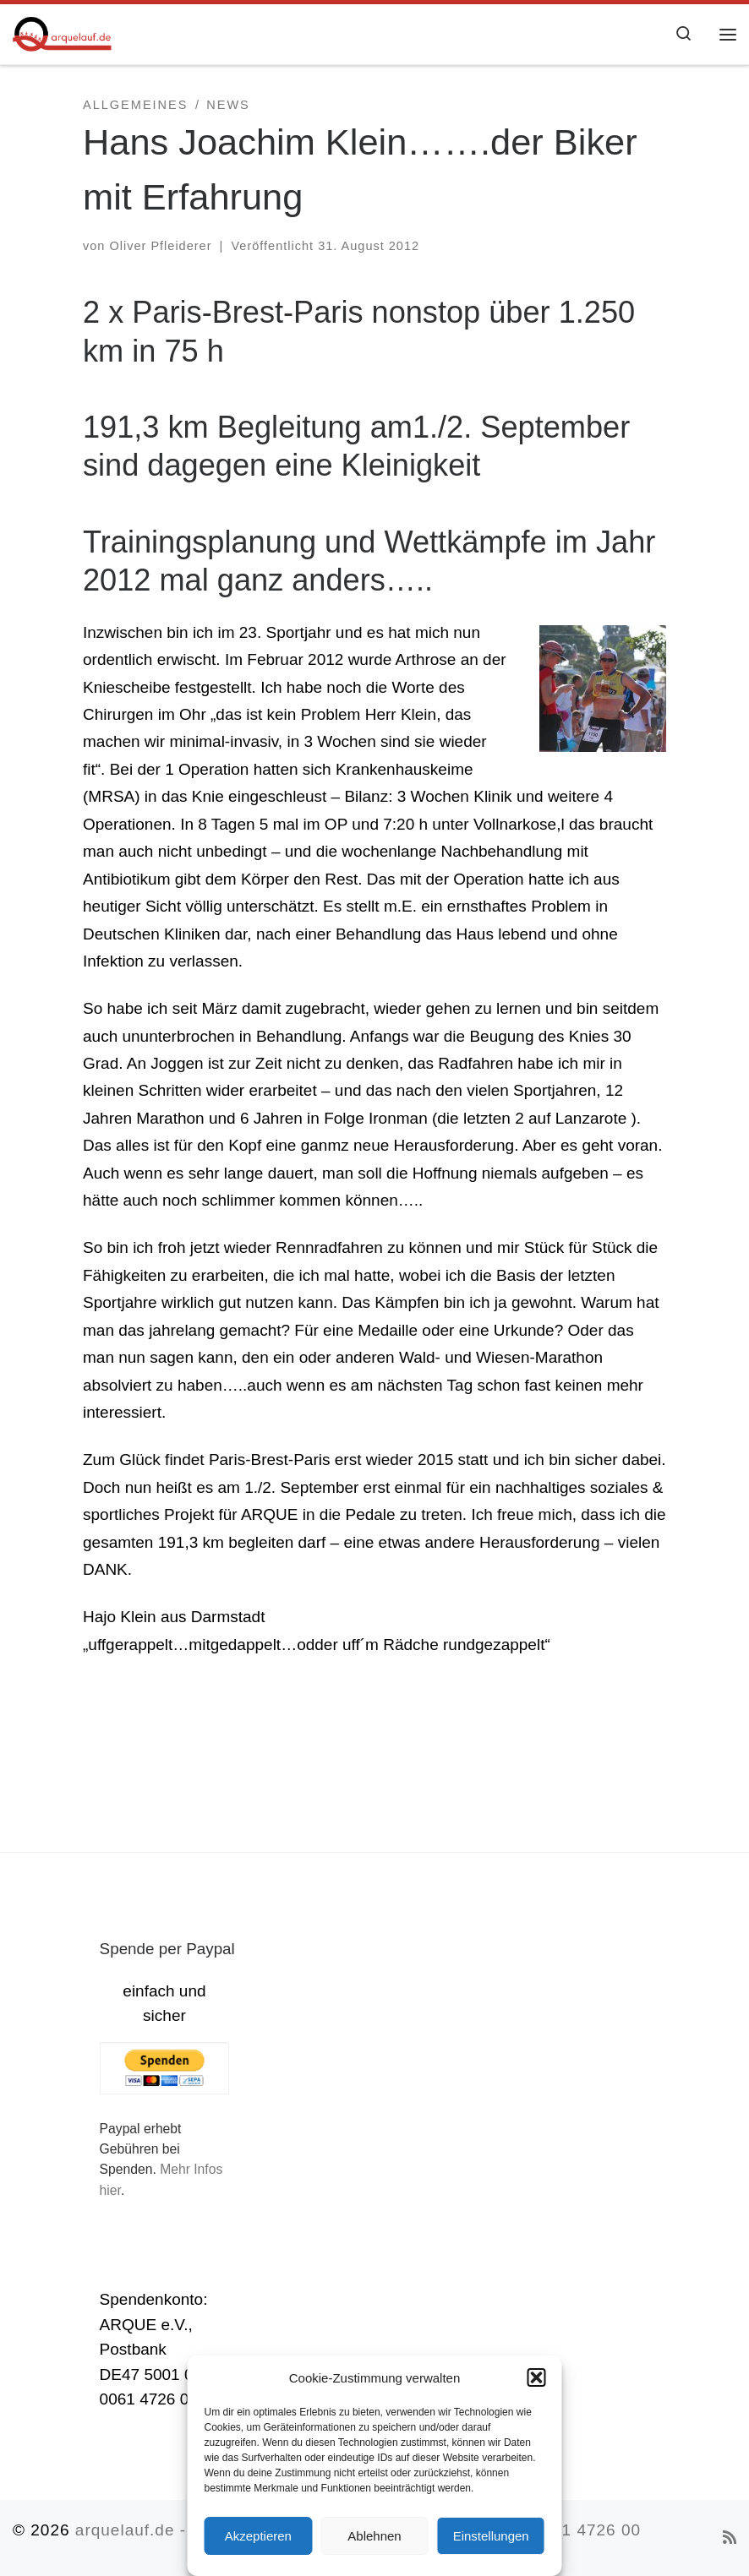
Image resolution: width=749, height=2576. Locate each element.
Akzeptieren (258, 2536)
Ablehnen (374, 2536)
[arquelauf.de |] (62, 32)
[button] (536, 2377)
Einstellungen (491, 2536)
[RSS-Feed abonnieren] (729, 2537)
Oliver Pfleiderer (160, 246)
